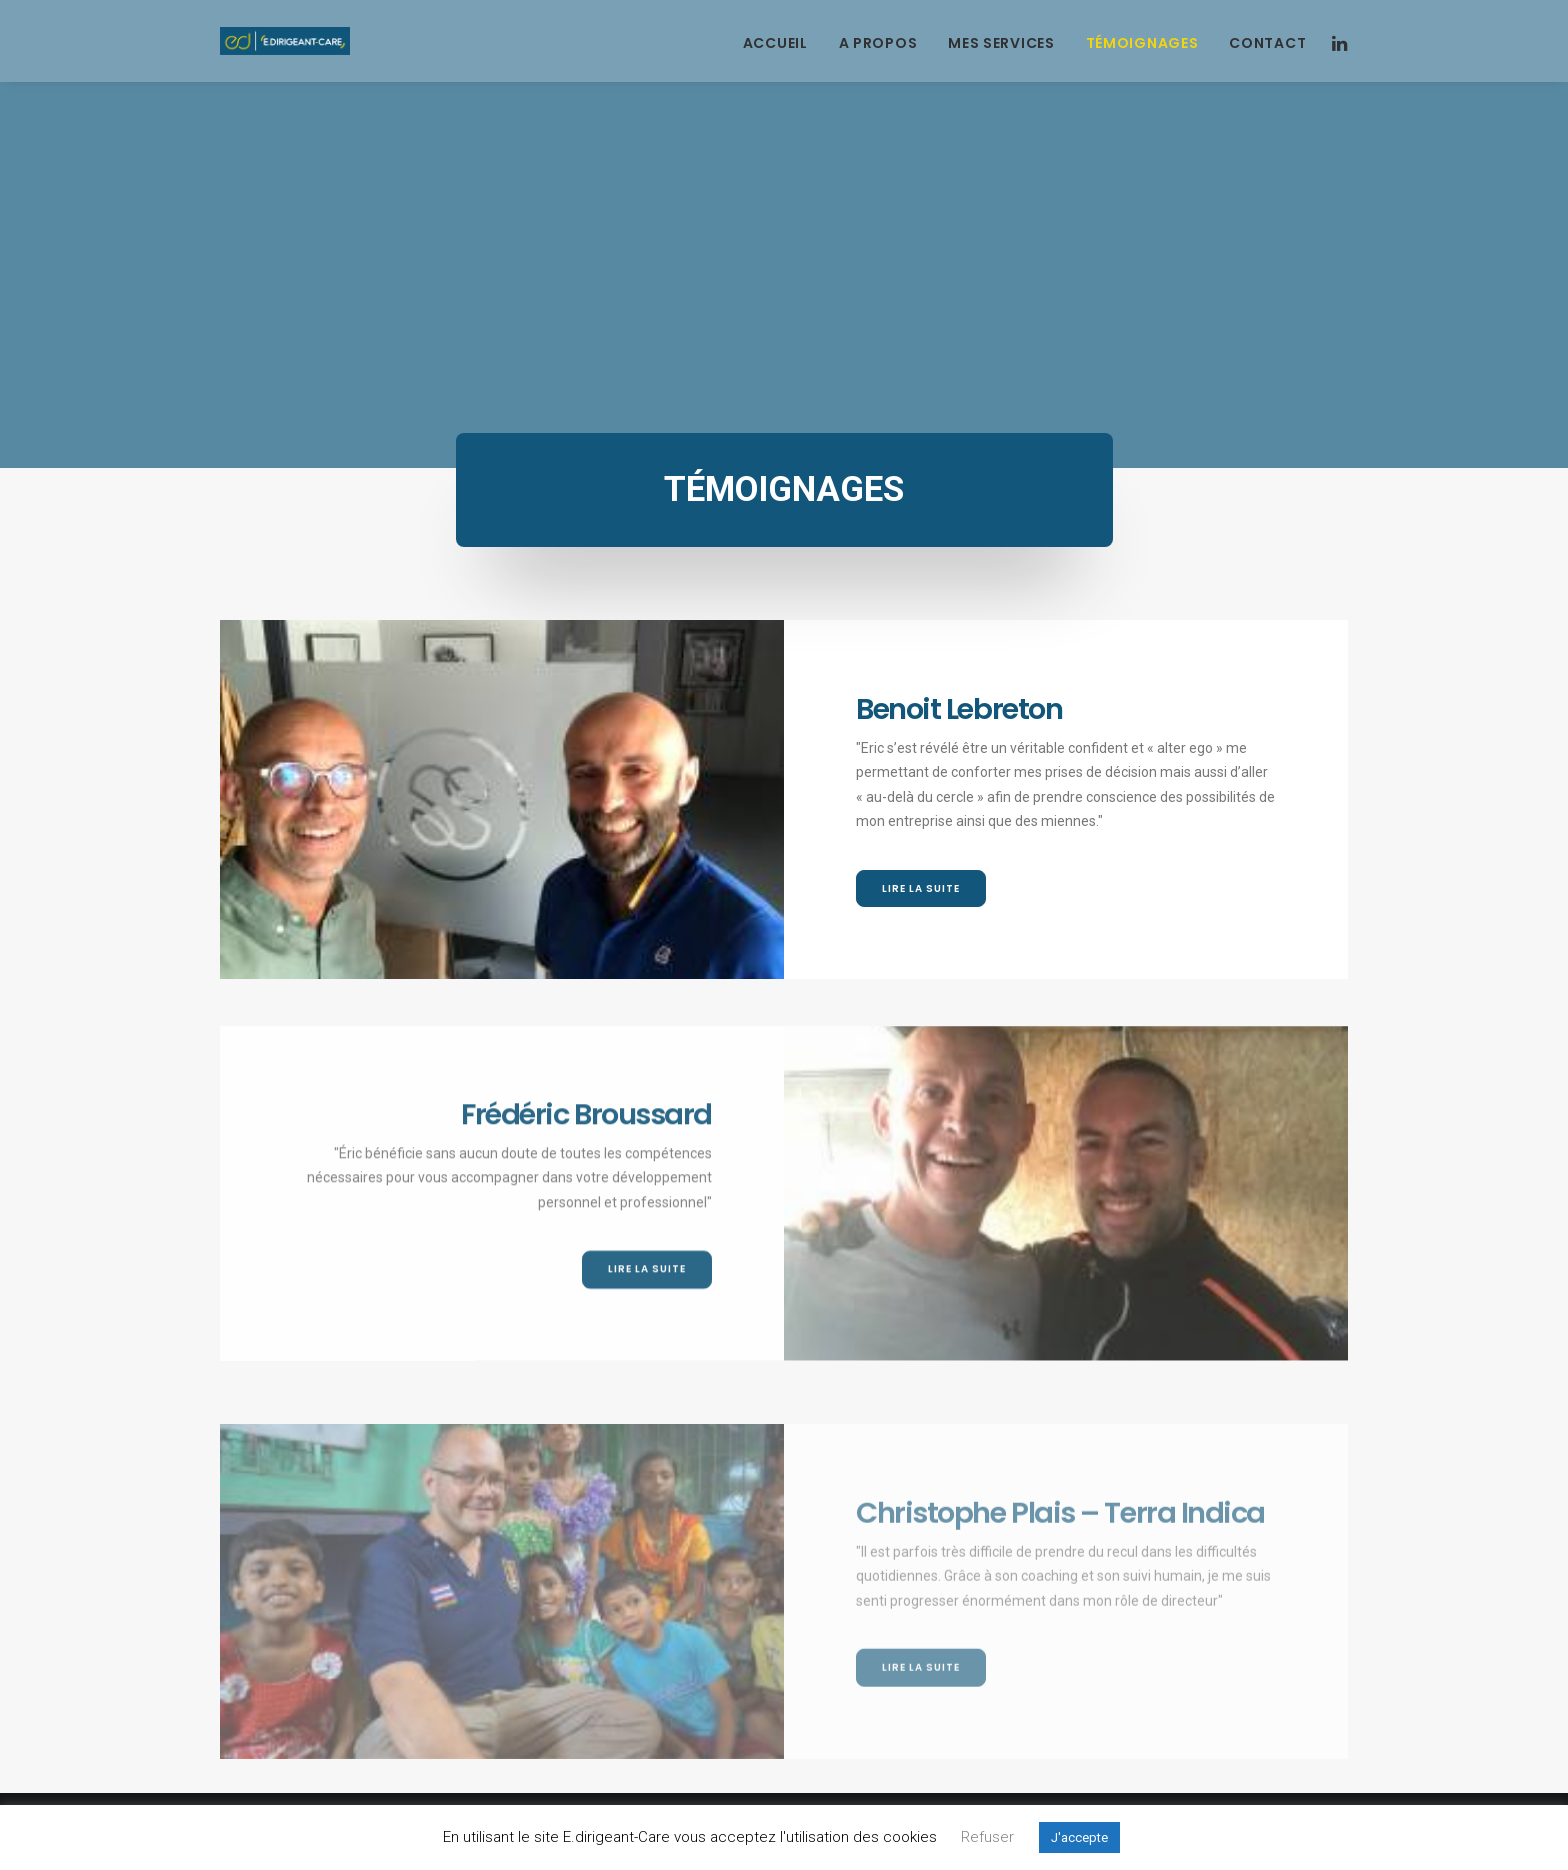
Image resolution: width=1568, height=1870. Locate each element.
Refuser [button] (987, 1837)
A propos (878, 43)
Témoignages (1142, 43)
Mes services (1001, 43)
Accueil (775, 43)
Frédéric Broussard (586, 1193)
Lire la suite (921, 888)
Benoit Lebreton (959, 709)
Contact (1267, 43)
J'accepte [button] (1079, 1837)
